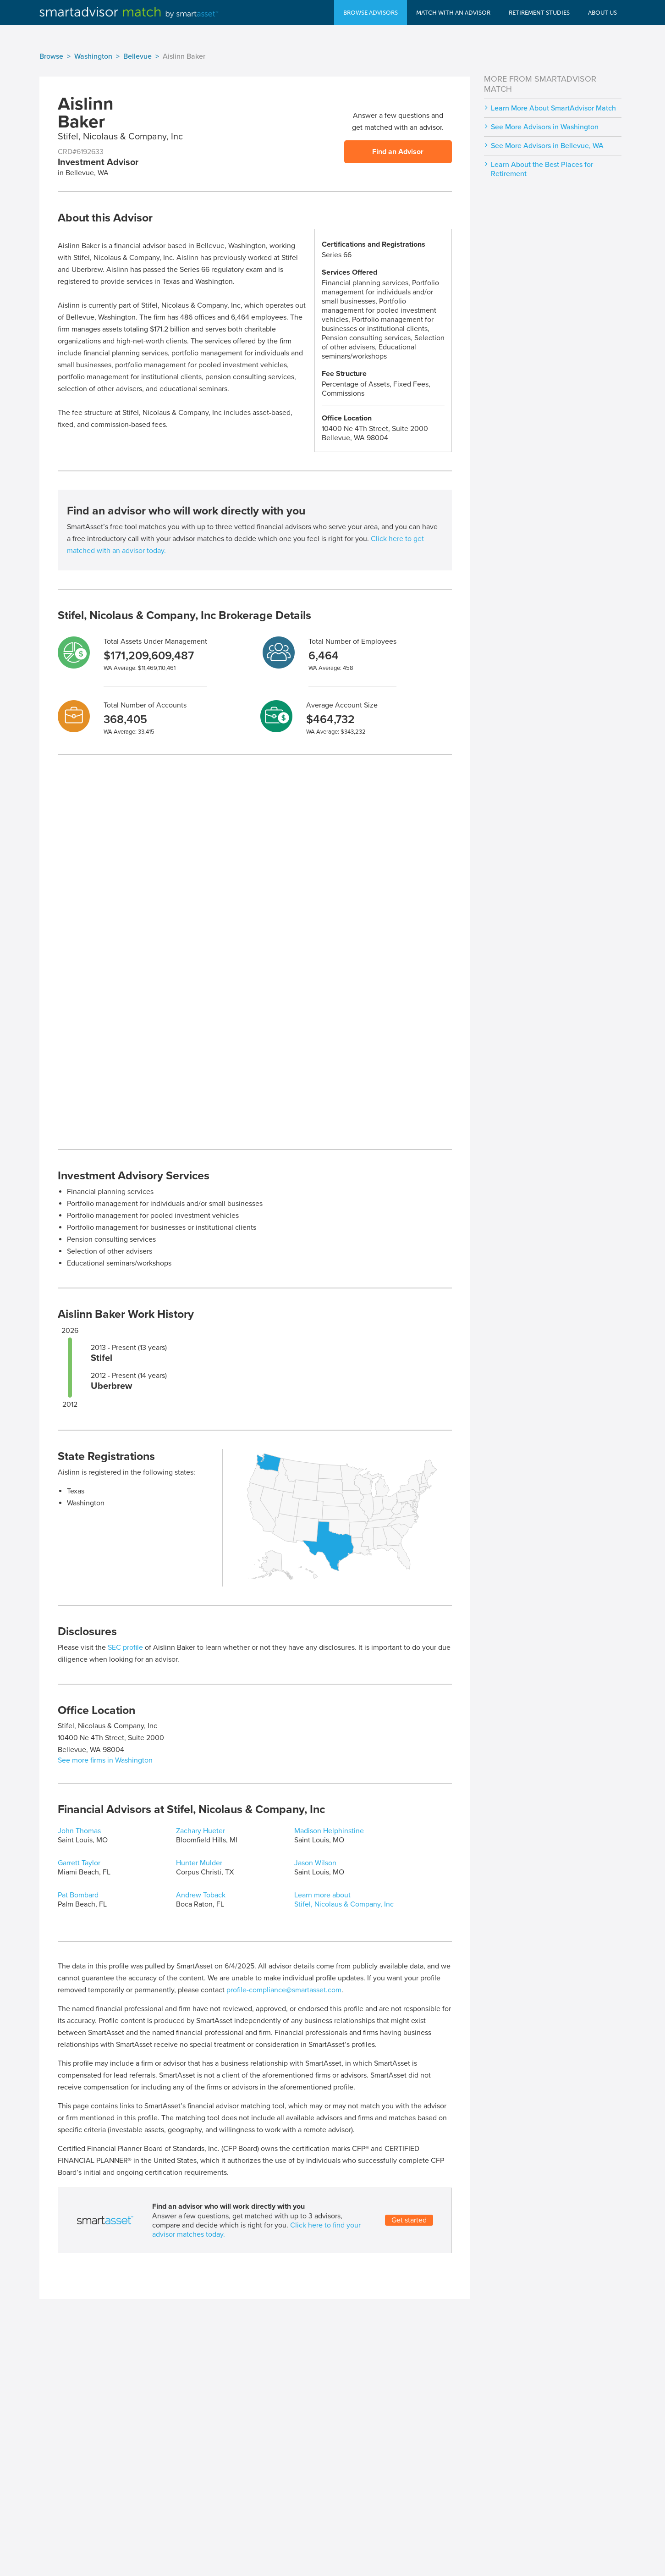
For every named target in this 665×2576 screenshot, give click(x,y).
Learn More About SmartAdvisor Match (553, 108)
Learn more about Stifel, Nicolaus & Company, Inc (344, 1900)
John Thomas (79, 1830)
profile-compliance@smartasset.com (283, 1990)
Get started (409, 2220)
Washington (93, 56)
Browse (51, 56)
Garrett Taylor (79, 1863)
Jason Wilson (315, 1863)
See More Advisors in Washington (545, 127)
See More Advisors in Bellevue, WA (547, 145)
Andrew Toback (200, 1895)
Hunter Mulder (199, 1863)
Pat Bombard (78, 1895)
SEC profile (125, 1647)
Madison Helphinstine (329, 1830)
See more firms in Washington (105, 1760)
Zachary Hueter (200, 1830)
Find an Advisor (397, 151)
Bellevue (137, 56)
